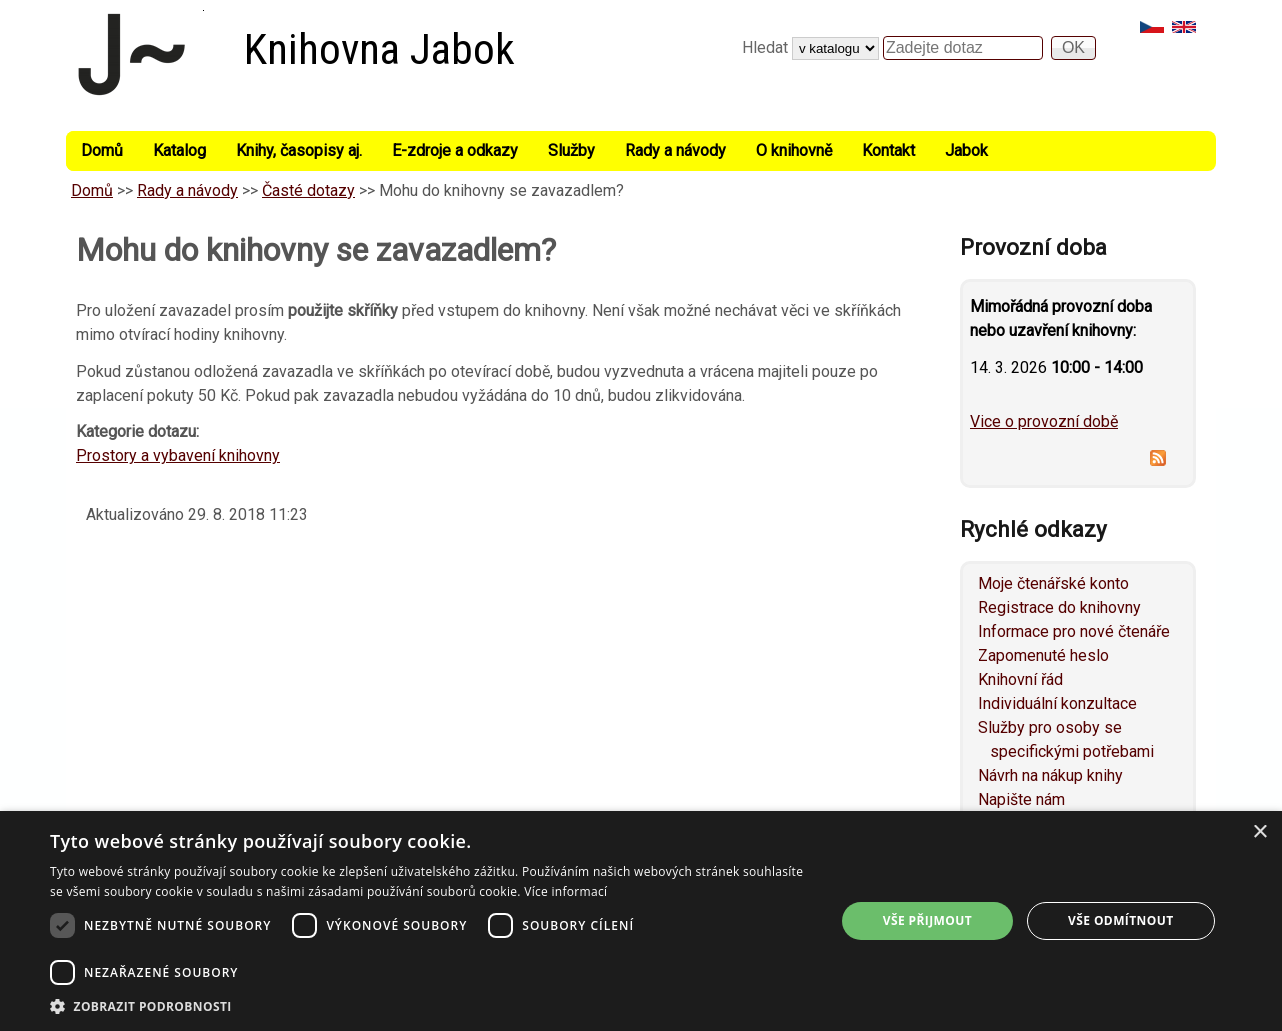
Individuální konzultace (1057, 703)
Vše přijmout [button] (927, 920)
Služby (571, 150)
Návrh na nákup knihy (1050, 775)
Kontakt (888, 150)
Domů (102, 150)
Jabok (966, 150)
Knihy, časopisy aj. (299, 150)
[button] (431, 1006)
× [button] (1259, 832)
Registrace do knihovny (1059, 607)
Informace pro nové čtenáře (1074, 631)
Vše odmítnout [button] (1120, 920)
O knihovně (794, 150)
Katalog (179, 150)
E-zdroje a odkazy (455, 150)
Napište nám (1021, 799)
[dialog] (641, 921)
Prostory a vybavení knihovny (178, 455)
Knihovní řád (1020, 679)
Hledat (767, 47)
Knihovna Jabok (379, 49)
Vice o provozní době (1044, 421)
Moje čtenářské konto (1053, 583)
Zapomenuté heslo (1043, 655)
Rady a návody (675, 150)
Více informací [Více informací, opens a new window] (565, 891)
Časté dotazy (308, 190)
